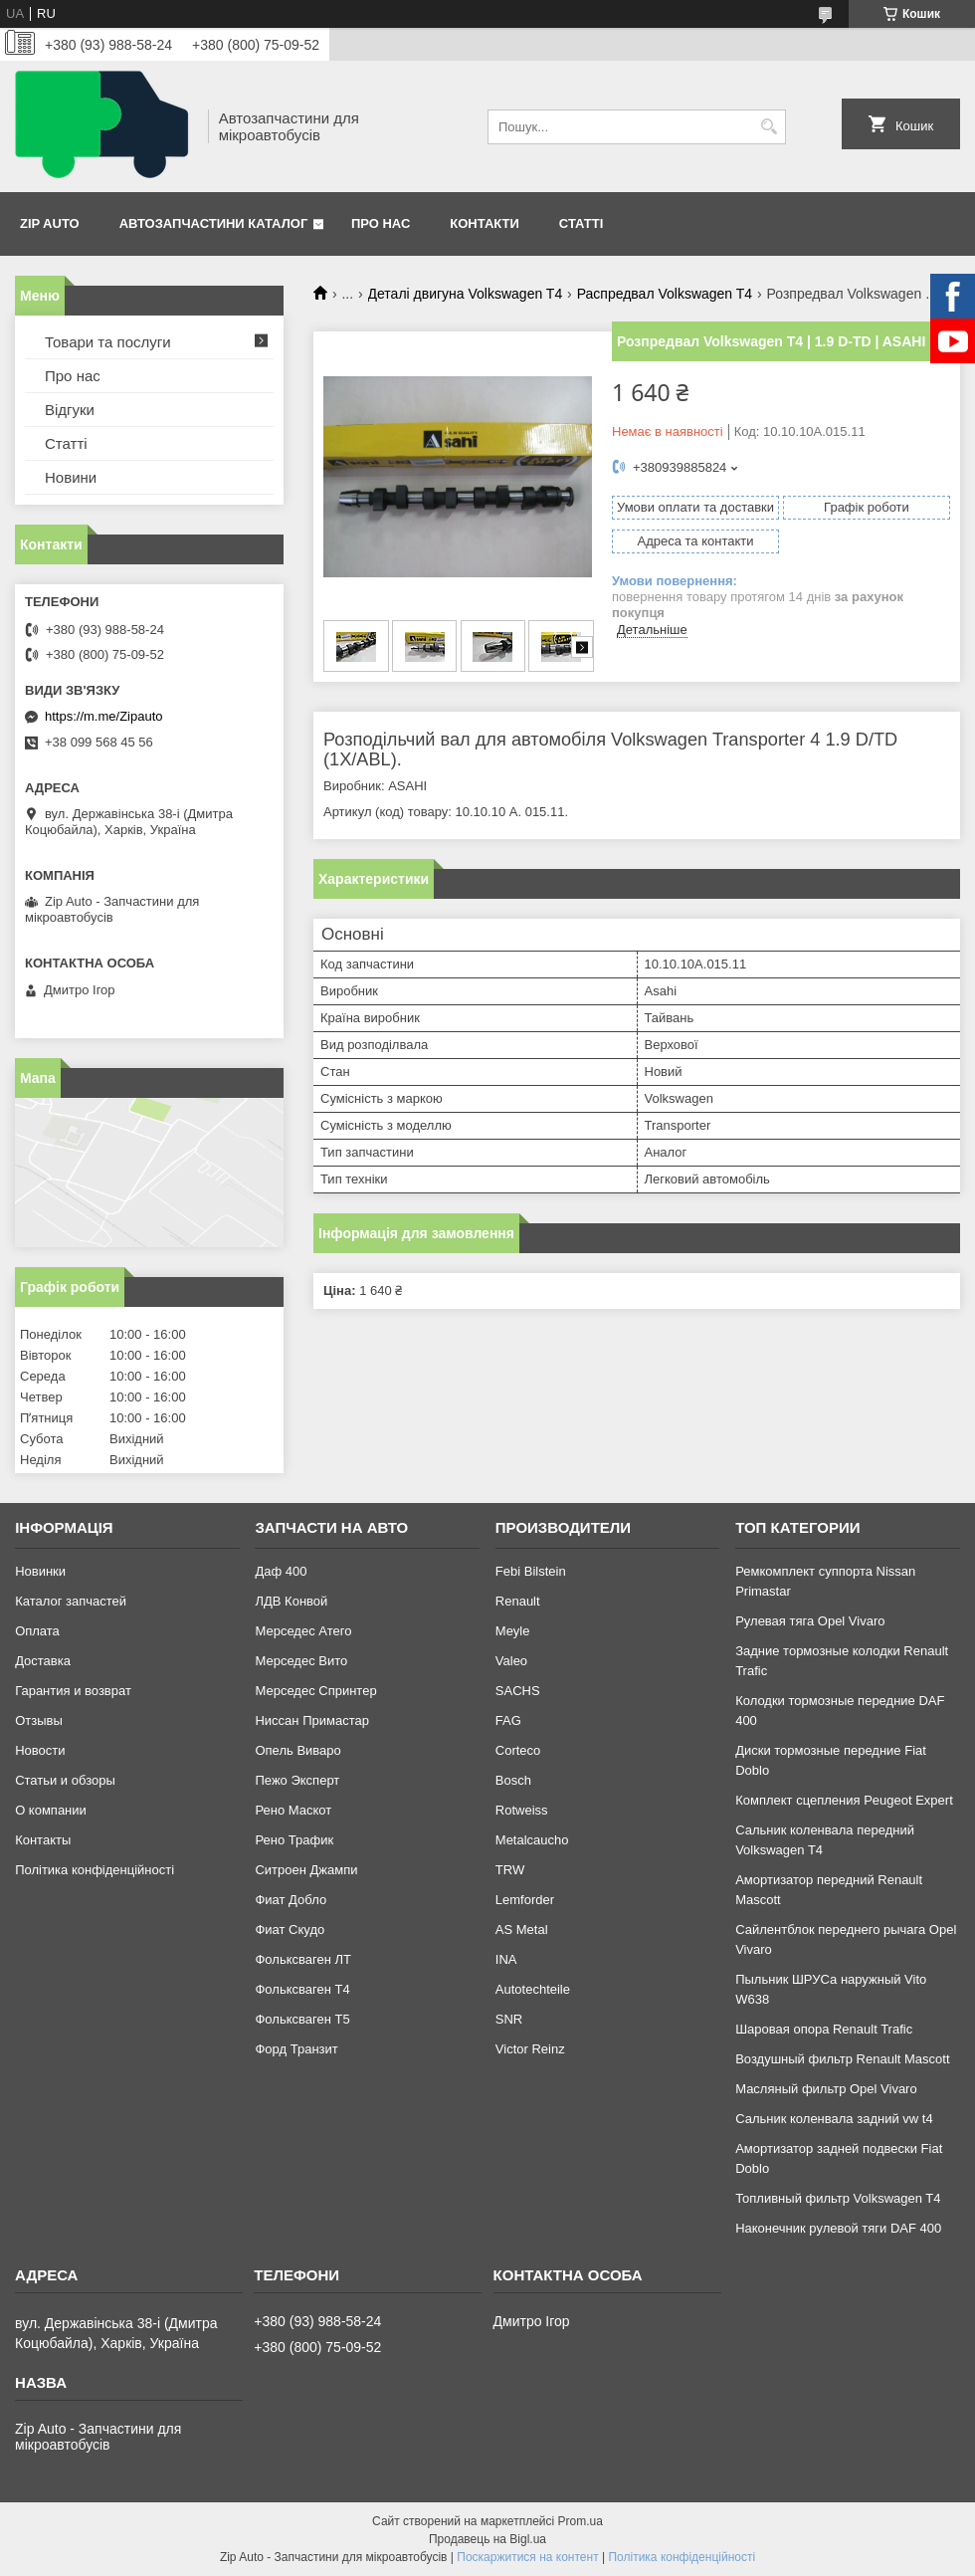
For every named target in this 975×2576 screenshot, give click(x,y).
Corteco (518, 1750)
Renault (517, 1601)
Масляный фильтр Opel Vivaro (826, 2088)
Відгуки (70, 409)
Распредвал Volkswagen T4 (665, 294)
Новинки (40, 1571)
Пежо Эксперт (297, 1780)
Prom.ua (580, 2521)
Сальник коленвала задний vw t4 (834, 2118)
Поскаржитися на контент (527, 2557)
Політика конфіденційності (94, 1869)
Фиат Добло (290, 1899)
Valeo (511, 1660)
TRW (509, 1869)
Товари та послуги (108, 341)
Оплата (37, 1630)
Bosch (513, 1780)
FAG (508, 1720)
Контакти (484, 223)
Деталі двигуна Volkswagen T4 (465, 294)
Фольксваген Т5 (302, 2019)
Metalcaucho (532, 1839)
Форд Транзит (296, 2048)
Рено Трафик (294, 1839)
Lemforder (524, 1899)
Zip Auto (50, 223)
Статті (581, 223)
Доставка (43, 1660)
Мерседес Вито (301, 1660)
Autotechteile (532, 1989)
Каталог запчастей (70, 1601)
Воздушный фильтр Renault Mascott (842, 2058)
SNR (508, 2019)
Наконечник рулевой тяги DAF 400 (838, 2228)
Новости (40, 1750)
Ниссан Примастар (311, 1720)
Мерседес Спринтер (315, 1690)
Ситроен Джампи (306, 1869)
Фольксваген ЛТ (302, 1959)
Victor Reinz (530, 2048)
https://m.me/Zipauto (104, 716)
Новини (71, 477)
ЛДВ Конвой (291, 1601)
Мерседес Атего (303, 1630)
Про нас (380, 223)
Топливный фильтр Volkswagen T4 (837, 2198)
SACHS (517, 1690)
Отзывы (39, 1720)
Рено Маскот (293, 1810)
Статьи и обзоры (65, 1780)
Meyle (512, 1630)
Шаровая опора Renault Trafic (823, 2029)
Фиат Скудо (289, 1929)
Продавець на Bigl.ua (487, 2539)
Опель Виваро (297, 1750)
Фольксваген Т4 (302, 1989)
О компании (51, 1810)
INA (506, 1959)
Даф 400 (280, 1571)
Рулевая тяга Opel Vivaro (809, 1620)
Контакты (43, 1839)
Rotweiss (521, 1810)
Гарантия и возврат (73, 1690)
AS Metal (521, 1929)
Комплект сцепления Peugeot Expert (844, 1800)
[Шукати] (768, 126)
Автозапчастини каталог (213, 223)
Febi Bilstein (530, 1571)
